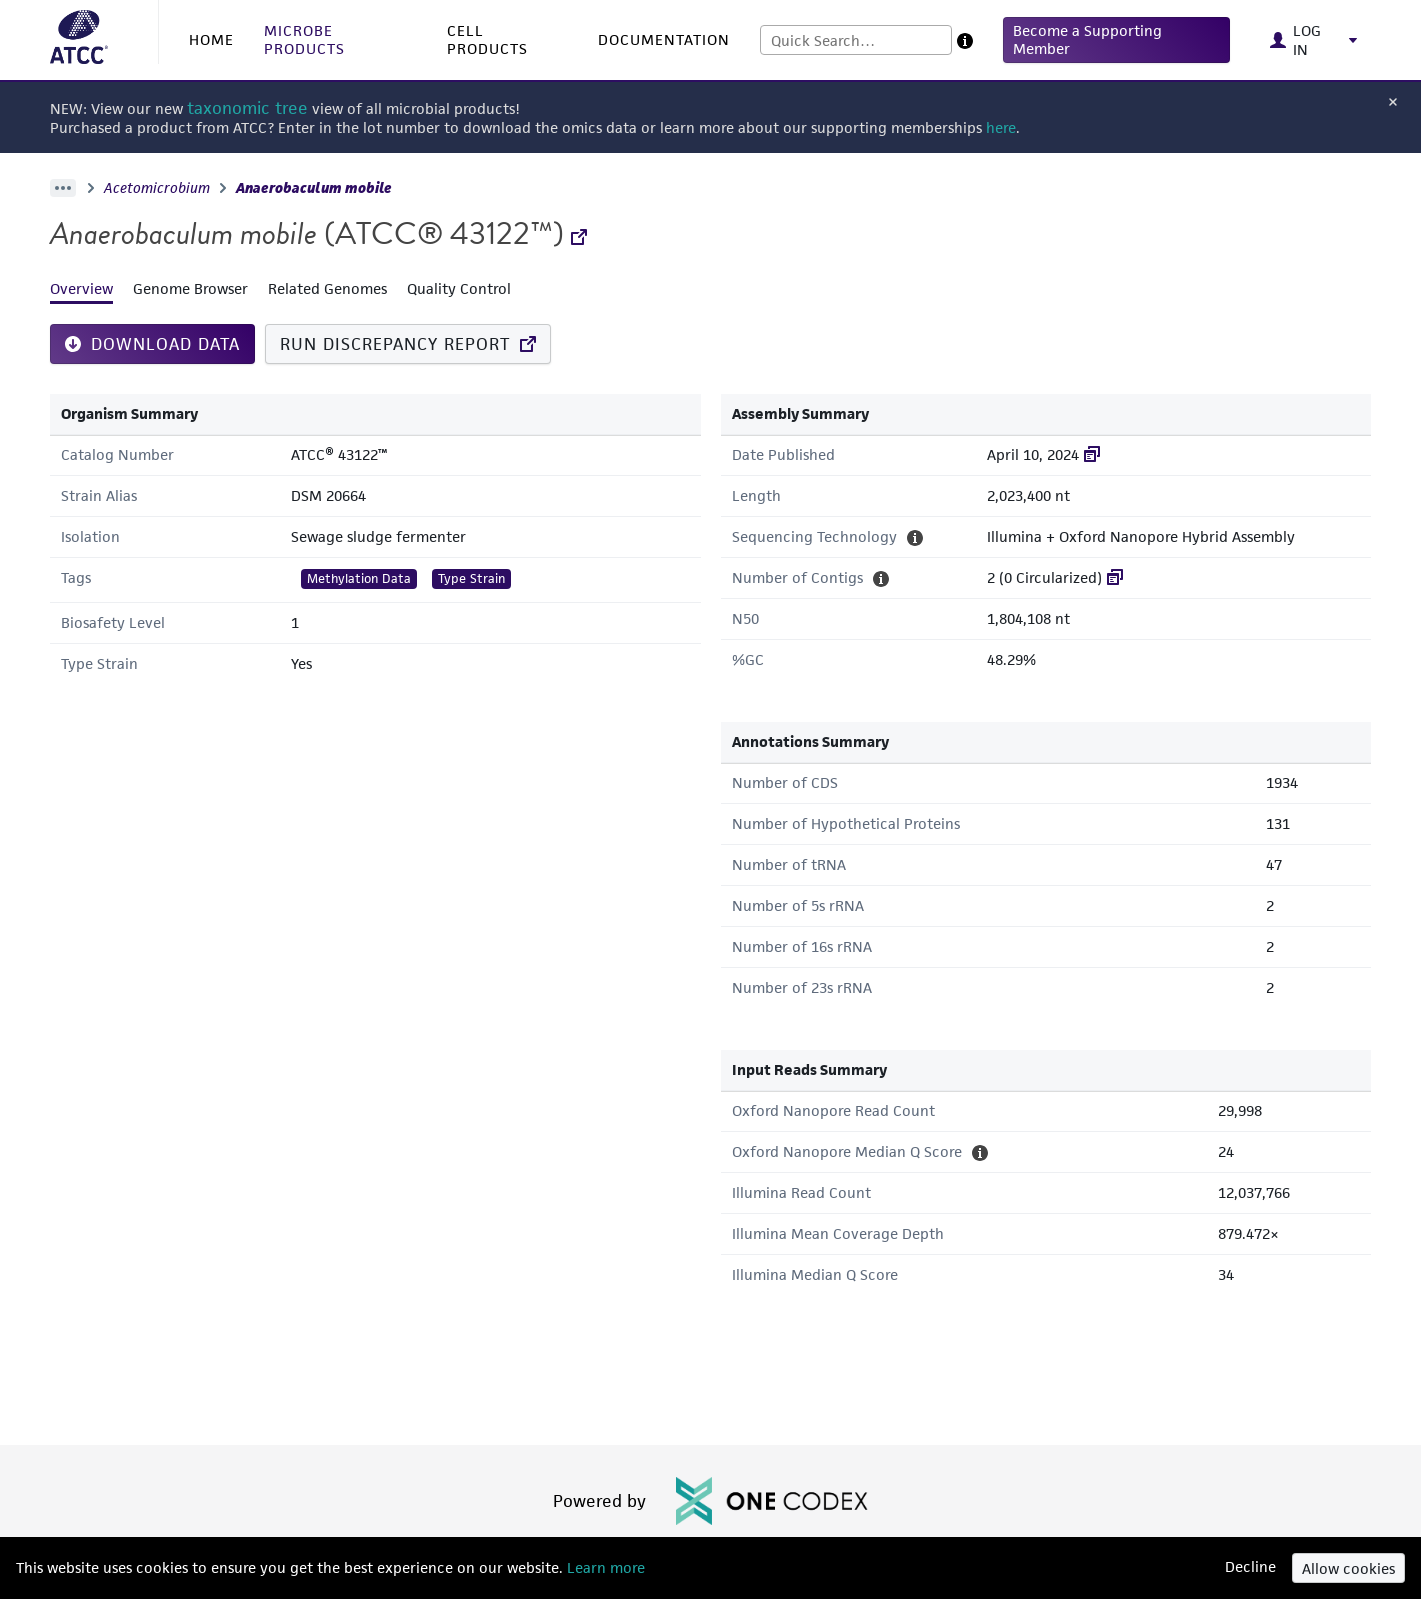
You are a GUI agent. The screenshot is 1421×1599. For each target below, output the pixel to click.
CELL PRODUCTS (487, 39)
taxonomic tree (247, 108)
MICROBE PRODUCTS (304, 39)
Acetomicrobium (157, 188)
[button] (1116, 40)
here (1001, 127)
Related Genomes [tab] (327, 288)
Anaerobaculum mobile (314, 188)
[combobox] (856, 40)
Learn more (604, 1567)
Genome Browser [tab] (190, 288)
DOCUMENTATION (664, 39)
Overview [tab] (81, 288)
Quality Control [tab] (459, 288)
